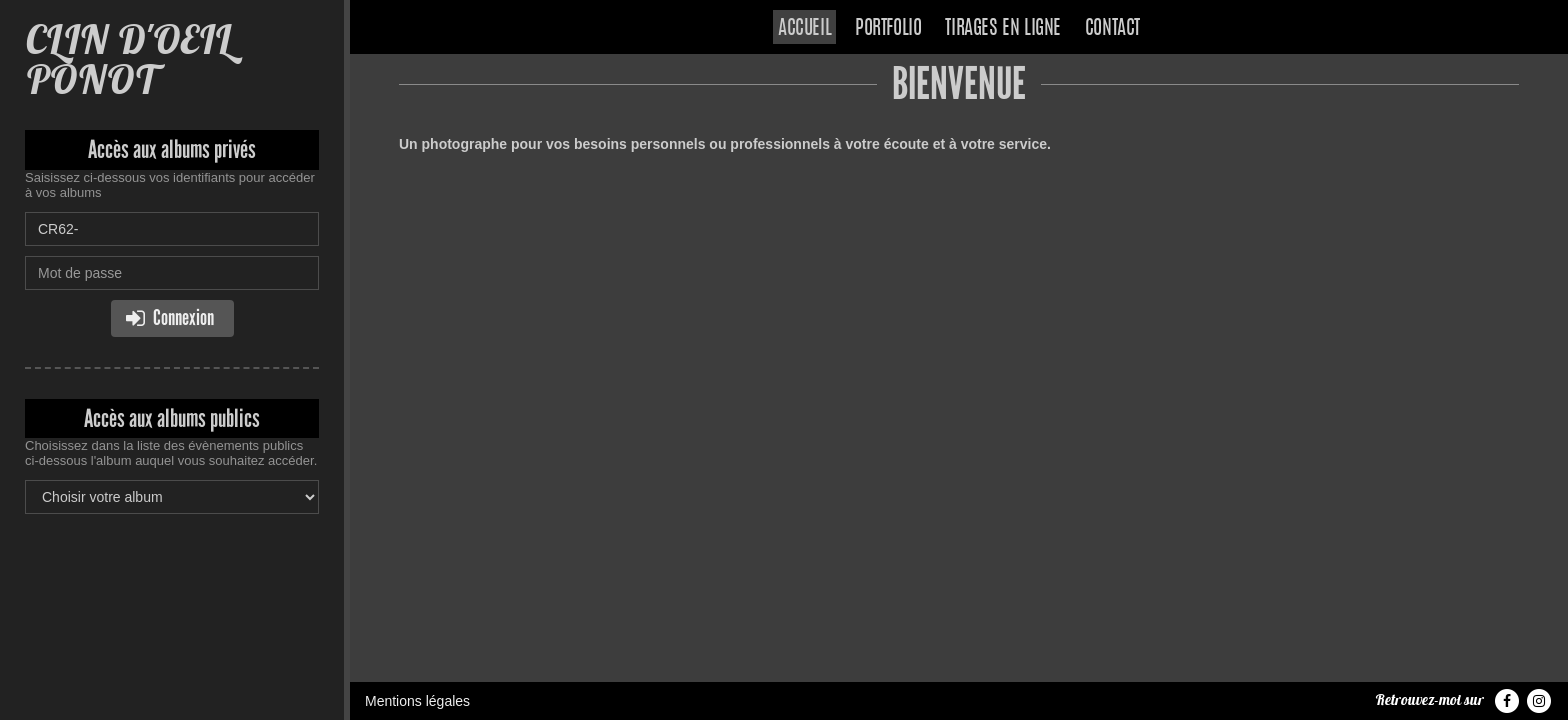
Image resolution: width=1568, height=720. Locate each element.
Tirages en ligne (1003, 29)
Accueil (804, 29)
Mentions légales (417, 701)
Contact (1112, 29)
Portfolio (888, 29)
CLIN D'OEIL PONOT (128, 59)
